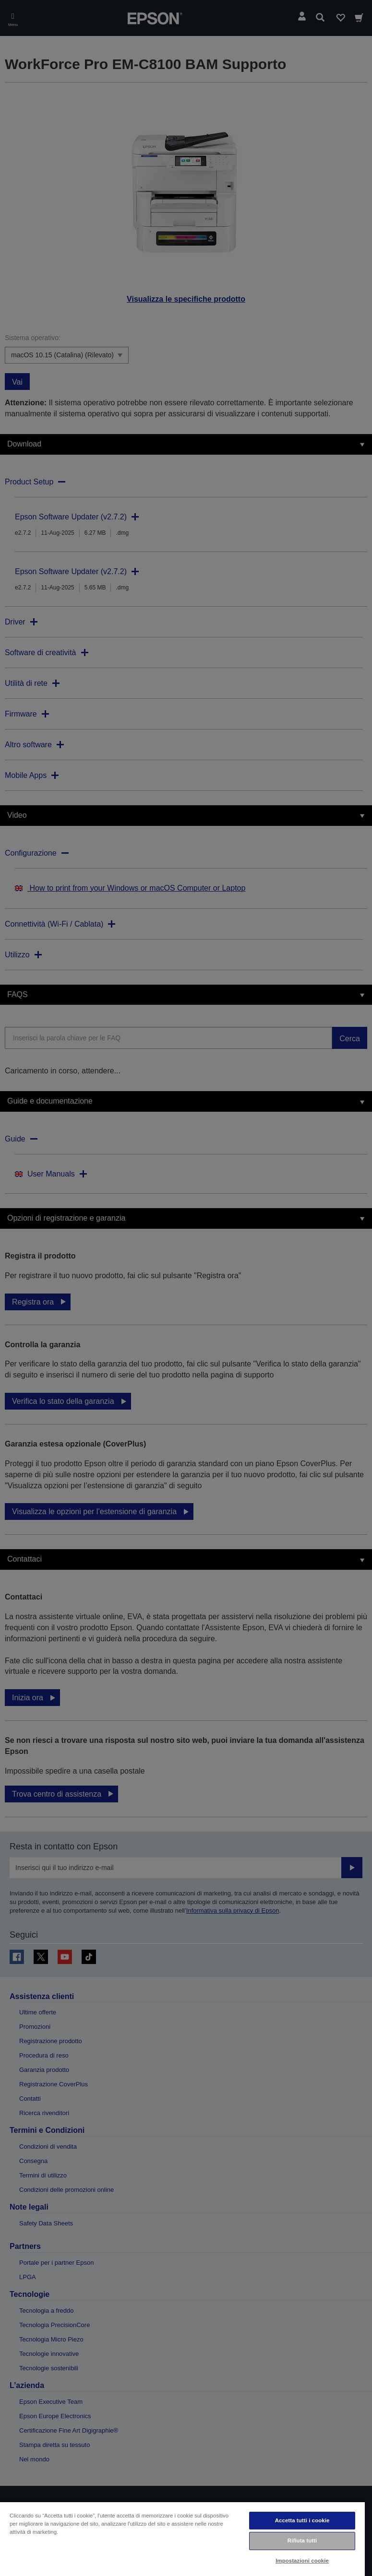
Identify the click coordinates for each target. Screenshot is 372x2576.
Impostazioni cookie (302, 2561)
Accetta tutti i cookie (302, 2520)
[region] (182, 2538)
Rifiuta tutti (302, 2540)
